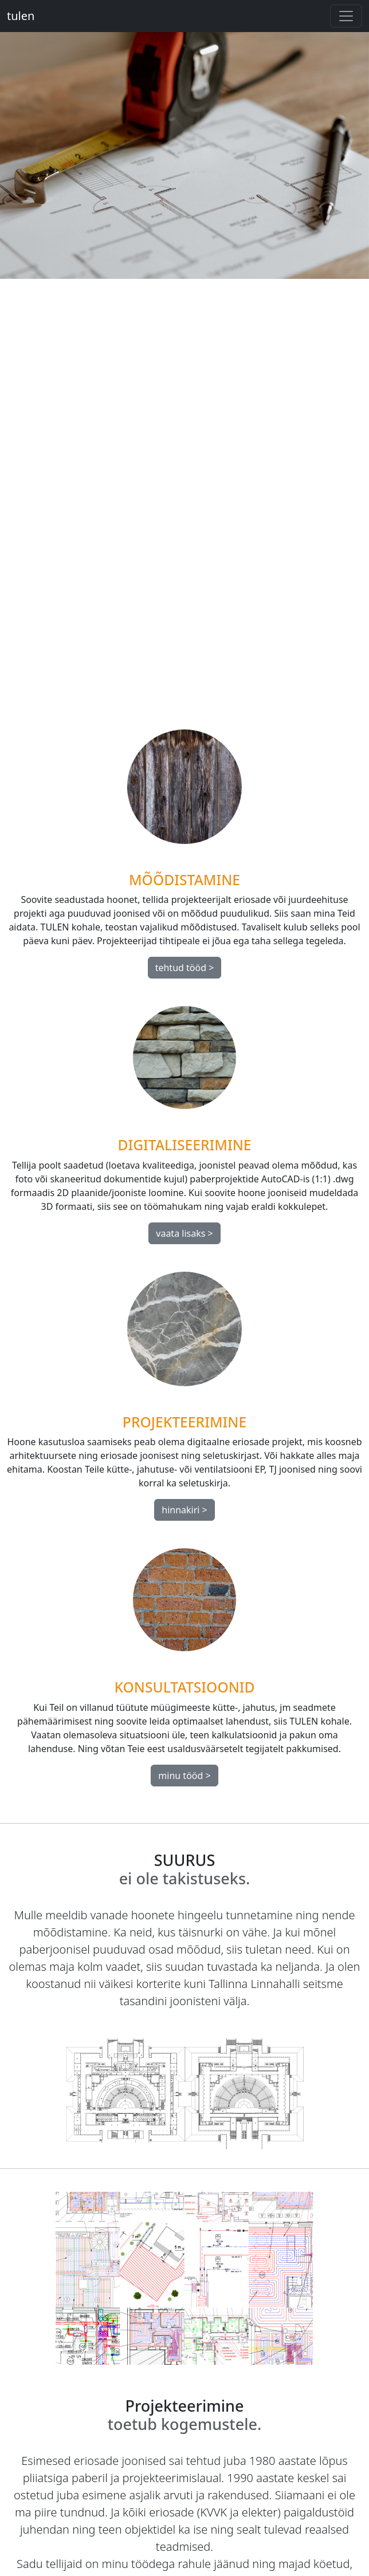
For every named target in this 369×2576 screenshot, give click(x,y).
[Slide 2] (184, 686)
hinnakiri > (184, 1510)
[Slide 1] (163, 686)
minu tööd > (184, 1775)
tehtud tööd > (184, 967)
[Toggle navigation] (346, 16)
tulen (20, 15)
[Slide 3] (205, 686)
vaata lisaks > (184, 1233)
